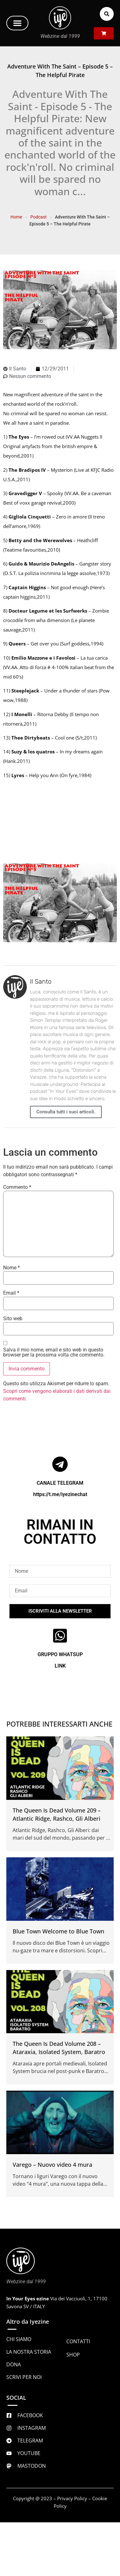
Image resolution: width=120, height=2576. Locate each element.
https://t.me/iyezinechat (60, 1494)
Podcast (38, 216)
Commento (17, 1187)
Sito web (12, 1318)
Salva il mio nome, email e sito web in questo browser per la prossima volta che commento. (54, 1352)
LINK (60, 1666)
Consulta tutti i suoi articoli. (65, 1112)
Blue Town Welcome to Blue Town (58, 1931)
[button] (17, 23)
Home (16, 216)
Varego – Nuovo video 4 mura (52, 2164)
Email (11, 1293)
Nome (11, 1267)
